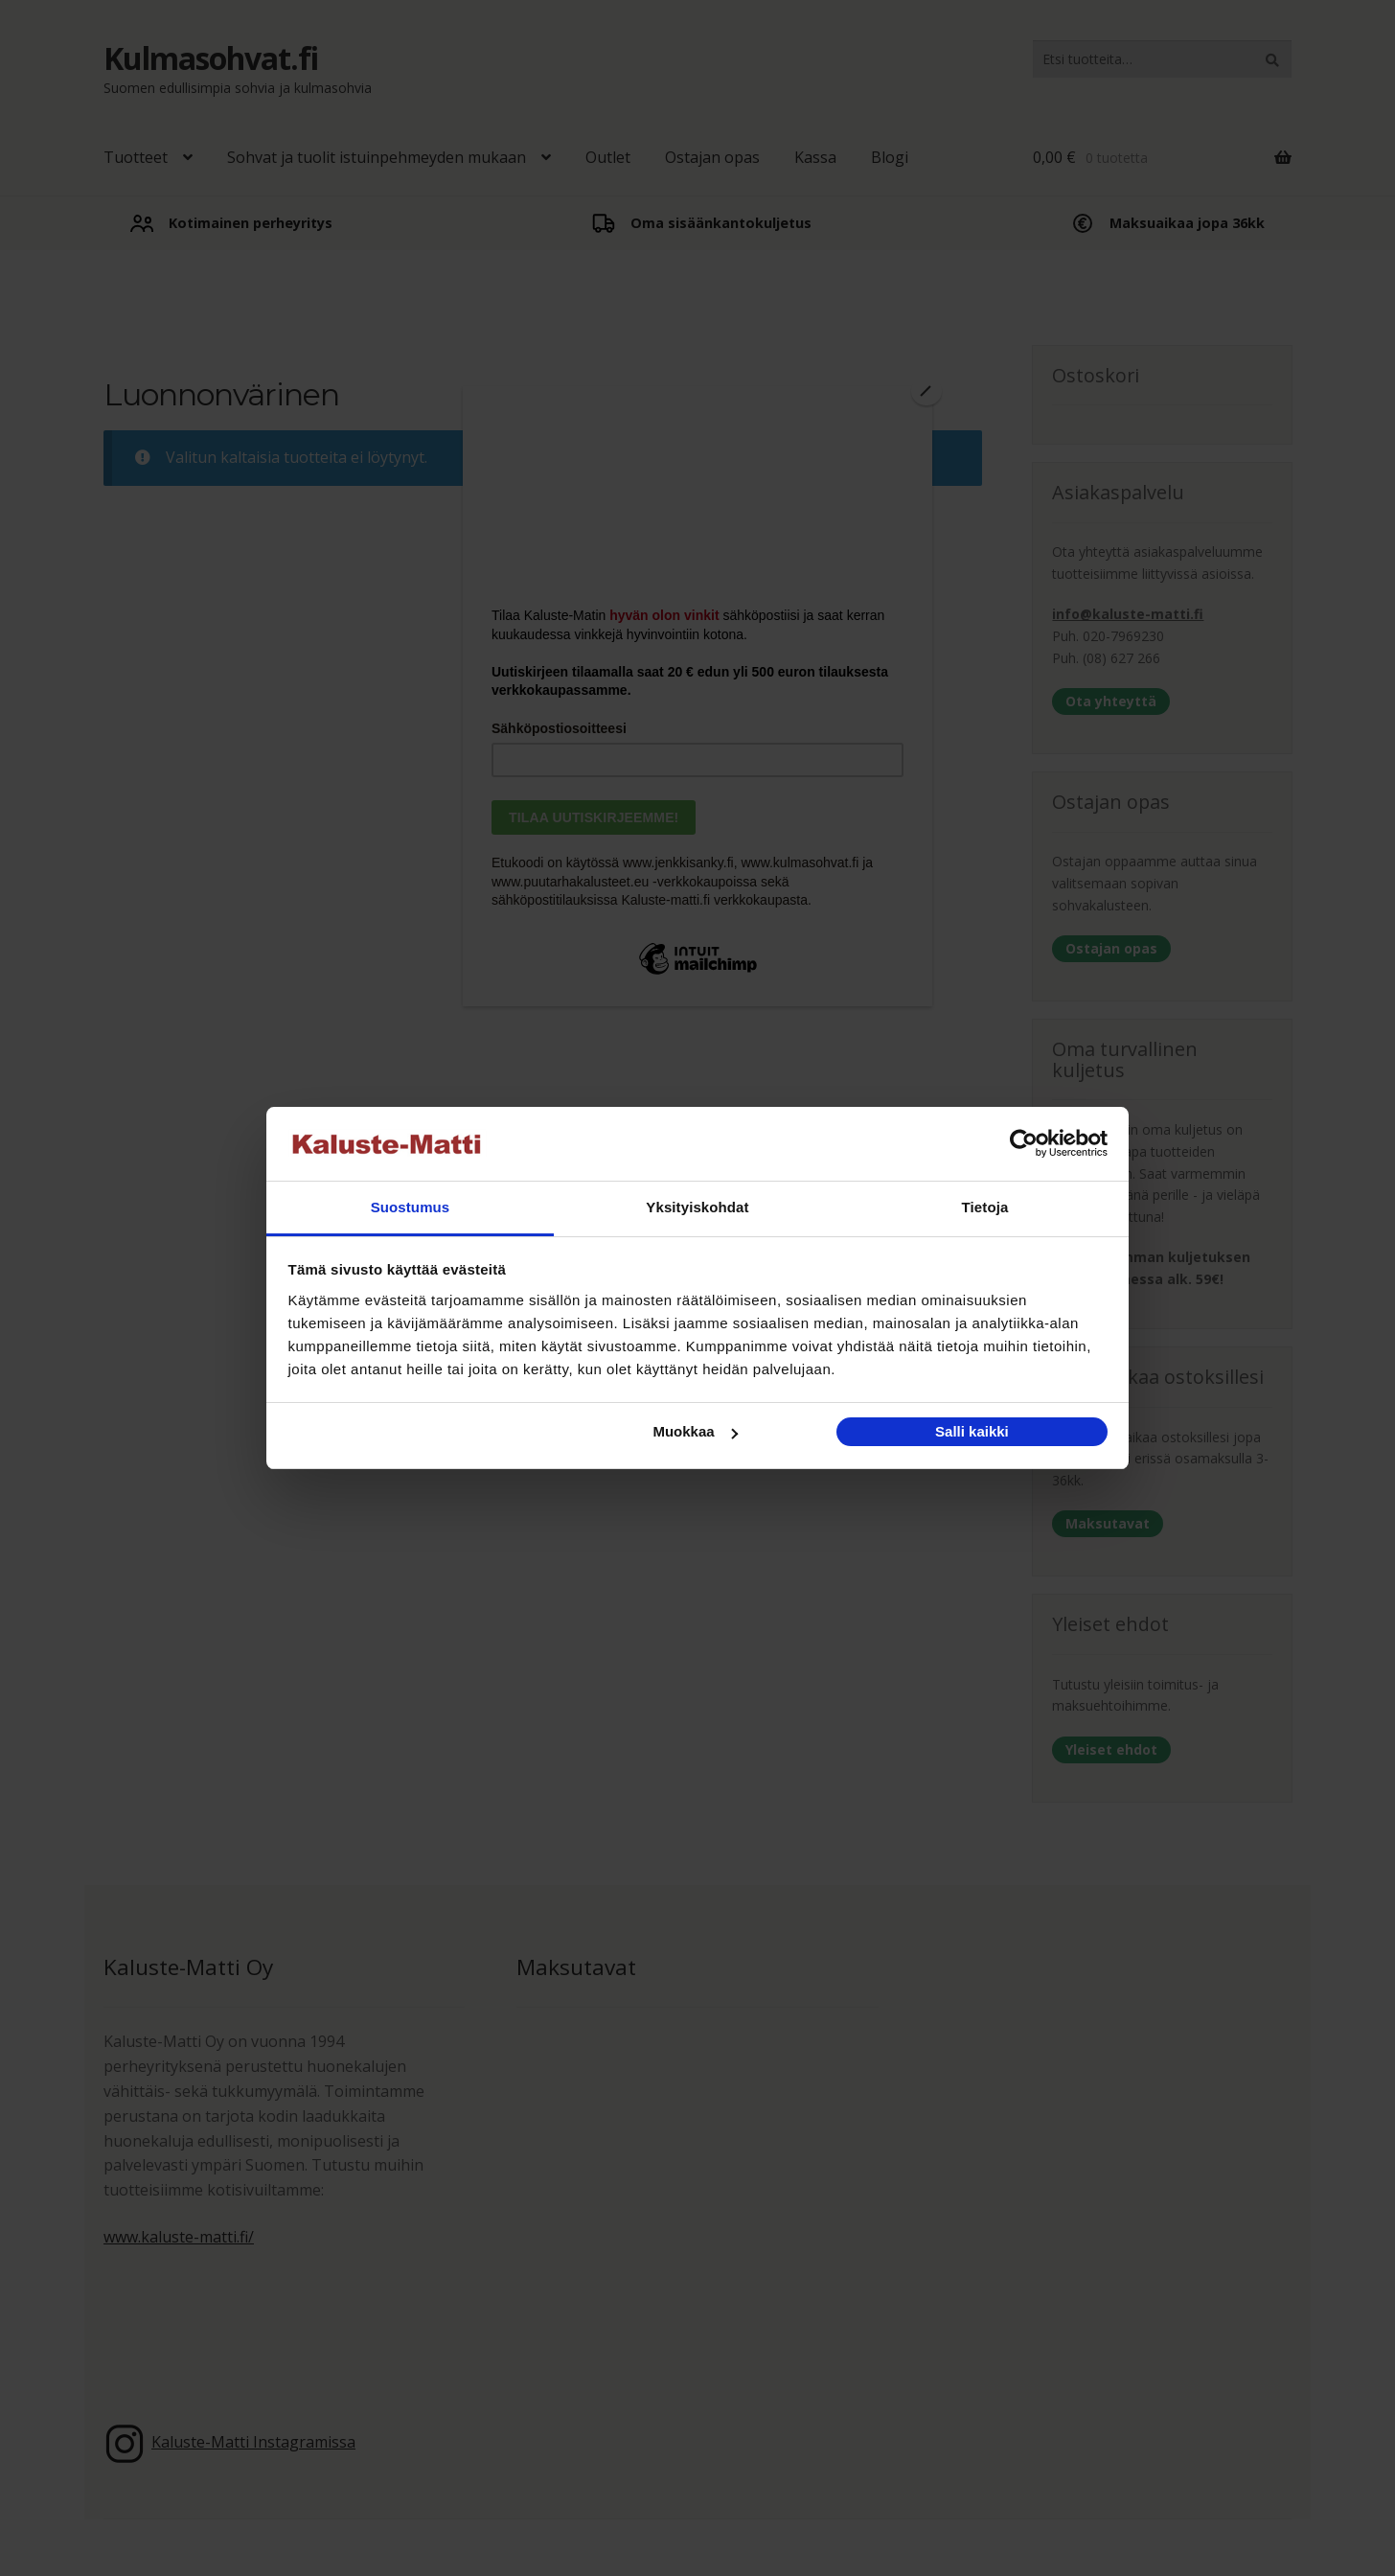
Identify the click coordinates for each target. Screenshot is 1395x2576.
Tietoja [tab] (985, 1207)
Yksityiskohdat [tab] (697, 1207)
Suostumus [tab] (410, 1207)
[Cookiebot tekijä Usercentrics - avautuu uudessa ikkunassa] (1024, 1144)
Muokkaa (694, 1431)
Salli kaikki (972, 1431)
